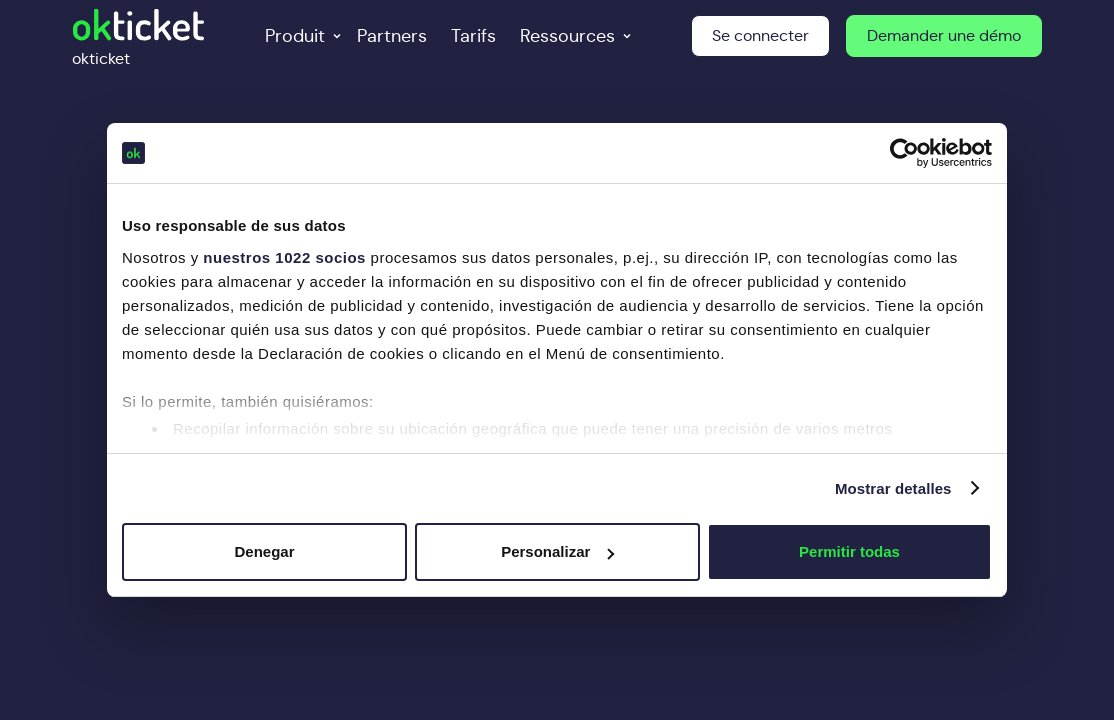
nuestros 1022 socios (284, 257)
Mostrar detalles (893, 488)
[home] (138, 36)
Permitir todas (849, 551)
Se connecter (760, 35)
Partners (392, 36)
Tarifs (473, 36)
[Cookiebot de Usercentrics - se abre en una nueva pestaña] (904, 153)
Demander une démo (944, 35)
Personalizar (557, 551)
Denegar (264, 551)
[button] (299, 36)
